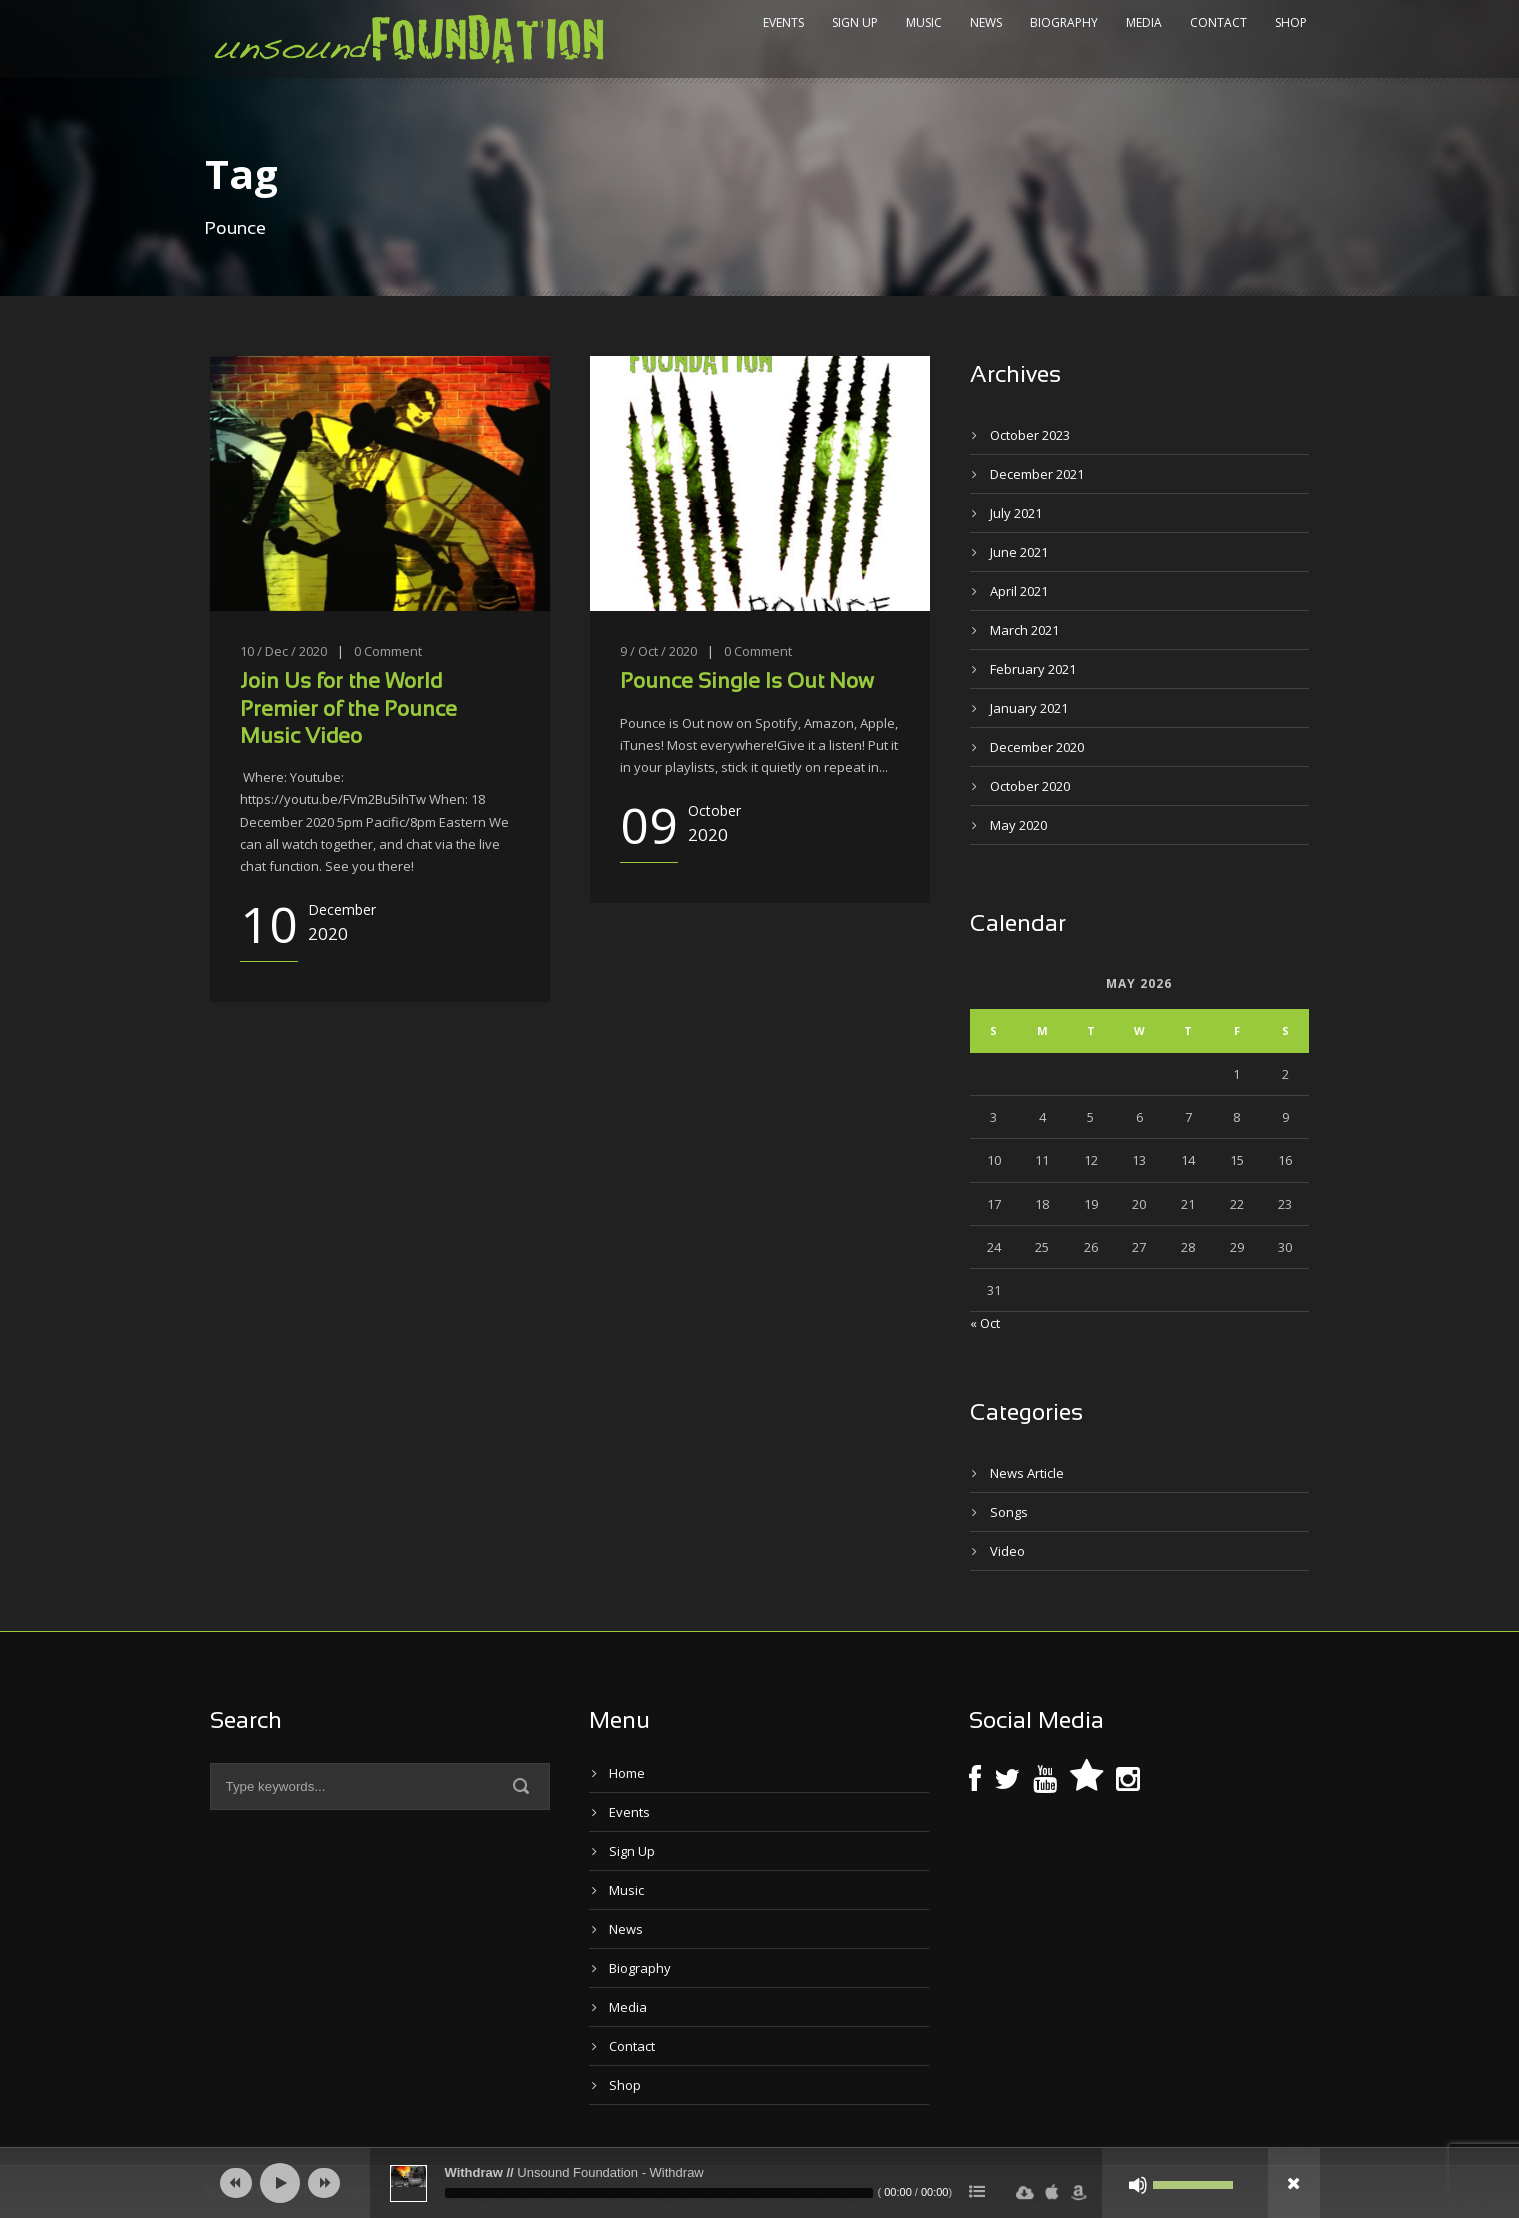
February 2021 (1033, 669)
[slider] (659, 2193)
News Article (1027, 1473)
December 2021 (1037, 474)
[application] (760, 2183)
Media (1144, 22)
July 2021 (1016, 513)
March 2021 (1024, 630)
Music (924, 22)
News (986, 22)
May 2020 (1018, 825)
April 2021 (1019, 591)
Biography (1064, 22)
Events (783, 22)
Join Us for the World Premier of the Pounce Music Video (348, 710)
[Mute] (1138, 2185)
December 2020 (1037, 747)
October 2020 (1030, 786)
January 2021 (1029, 708)
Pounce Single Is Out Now (747, 682)
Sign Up (855, 22)
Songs (1009, 1512)
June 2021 (1019, 552)
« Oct (985, 1323)
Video (1007, 1551)
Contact (1218, 22)
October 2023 (1030, 435)
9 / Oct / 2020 (658, 651)
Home (627, 1773)
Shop (1291, 22)
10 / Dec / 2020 (283, 651)
